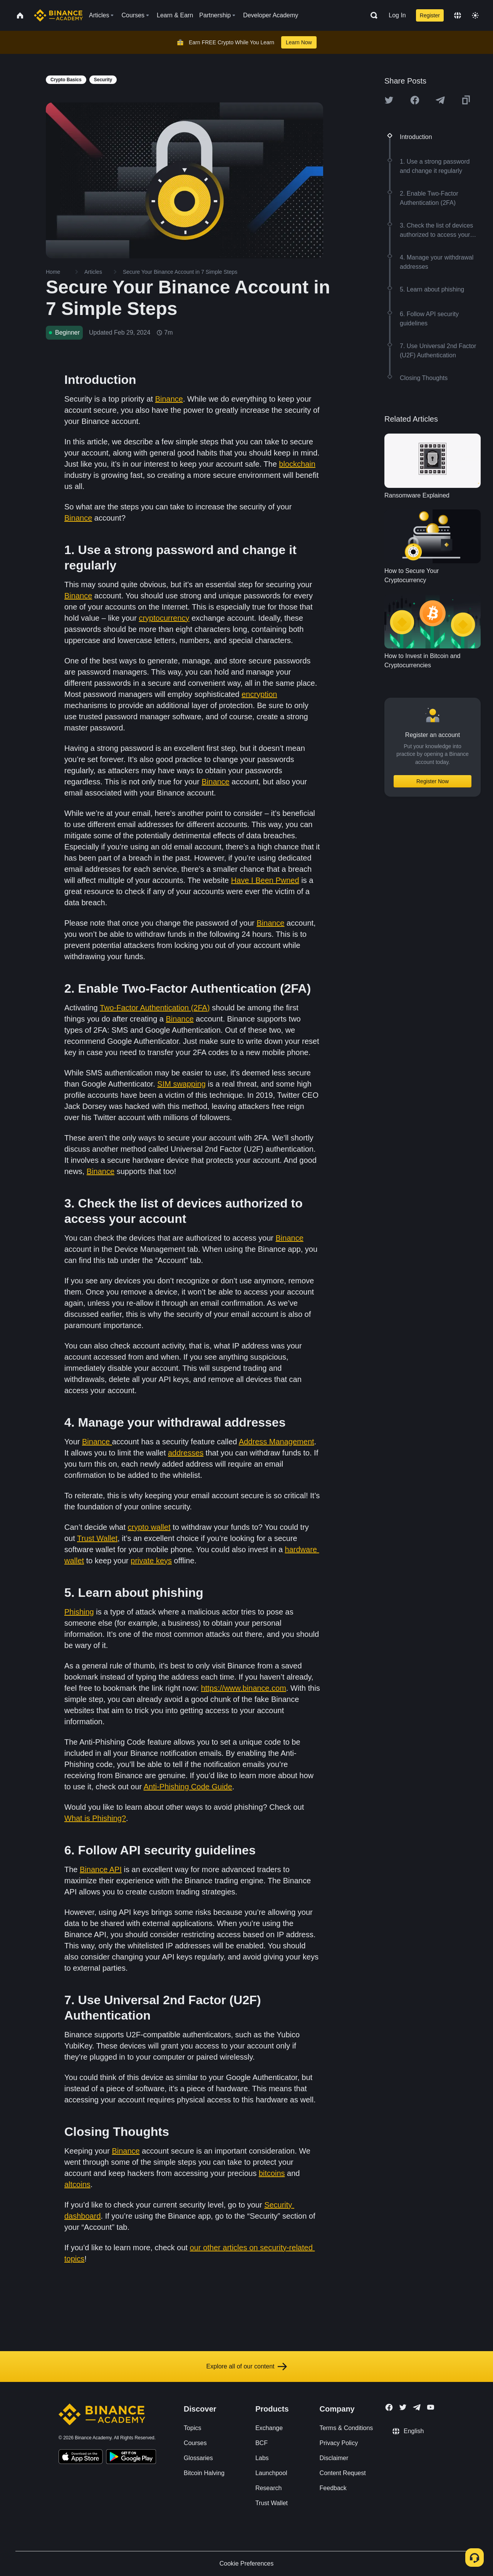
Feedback (333, 2488)
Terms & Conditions (346, 2428)
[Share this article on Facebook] (414, 100)
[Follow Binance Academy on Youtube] (430, 2407)
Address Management (276, 1441)
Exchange (269, 2428)
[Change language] (457, 15)
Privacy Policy (339, 2443)
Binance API (101, 1869)
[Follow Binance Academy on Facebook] (389, 2407)
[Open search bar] (372, 15)
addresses (185, 1453)
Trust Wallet (97, 1538)
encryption (259, 694)
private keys (151, 1560)
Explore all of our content (246, 2366)
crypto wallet (149, 1527)
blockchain (297, 464)
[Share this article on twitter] (389, 100)
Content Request (343, 2473)
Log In (397, 15)
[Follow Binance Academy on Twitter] (403, 2407)
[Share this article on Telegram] (440, 100)
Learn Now (299, 42)
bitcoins (272, 2173)
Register (430, 15)
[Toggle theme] (475, 15)
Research (268, 2488)
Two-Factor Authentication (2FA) (155, 1007)
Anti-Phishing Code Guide (188, 1786)
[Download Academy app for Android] (131, 2457)
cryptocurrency (164, 618)
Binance (169, 399)
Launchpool (271, 2473)
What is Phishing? (95, 1818)
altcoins (77, 2184)
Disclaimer (334, 2458)
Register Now (432, 781)
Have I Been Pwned (265, 880)
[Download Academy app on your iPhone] (81, 2457)
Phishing (79, 1612)
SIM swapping (181, 1084)
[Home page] (58, 15)
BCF (261, 2443)
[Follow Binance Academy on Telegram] (417, 2407)
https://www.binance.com (243, 1688)
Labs (262, 2458)
